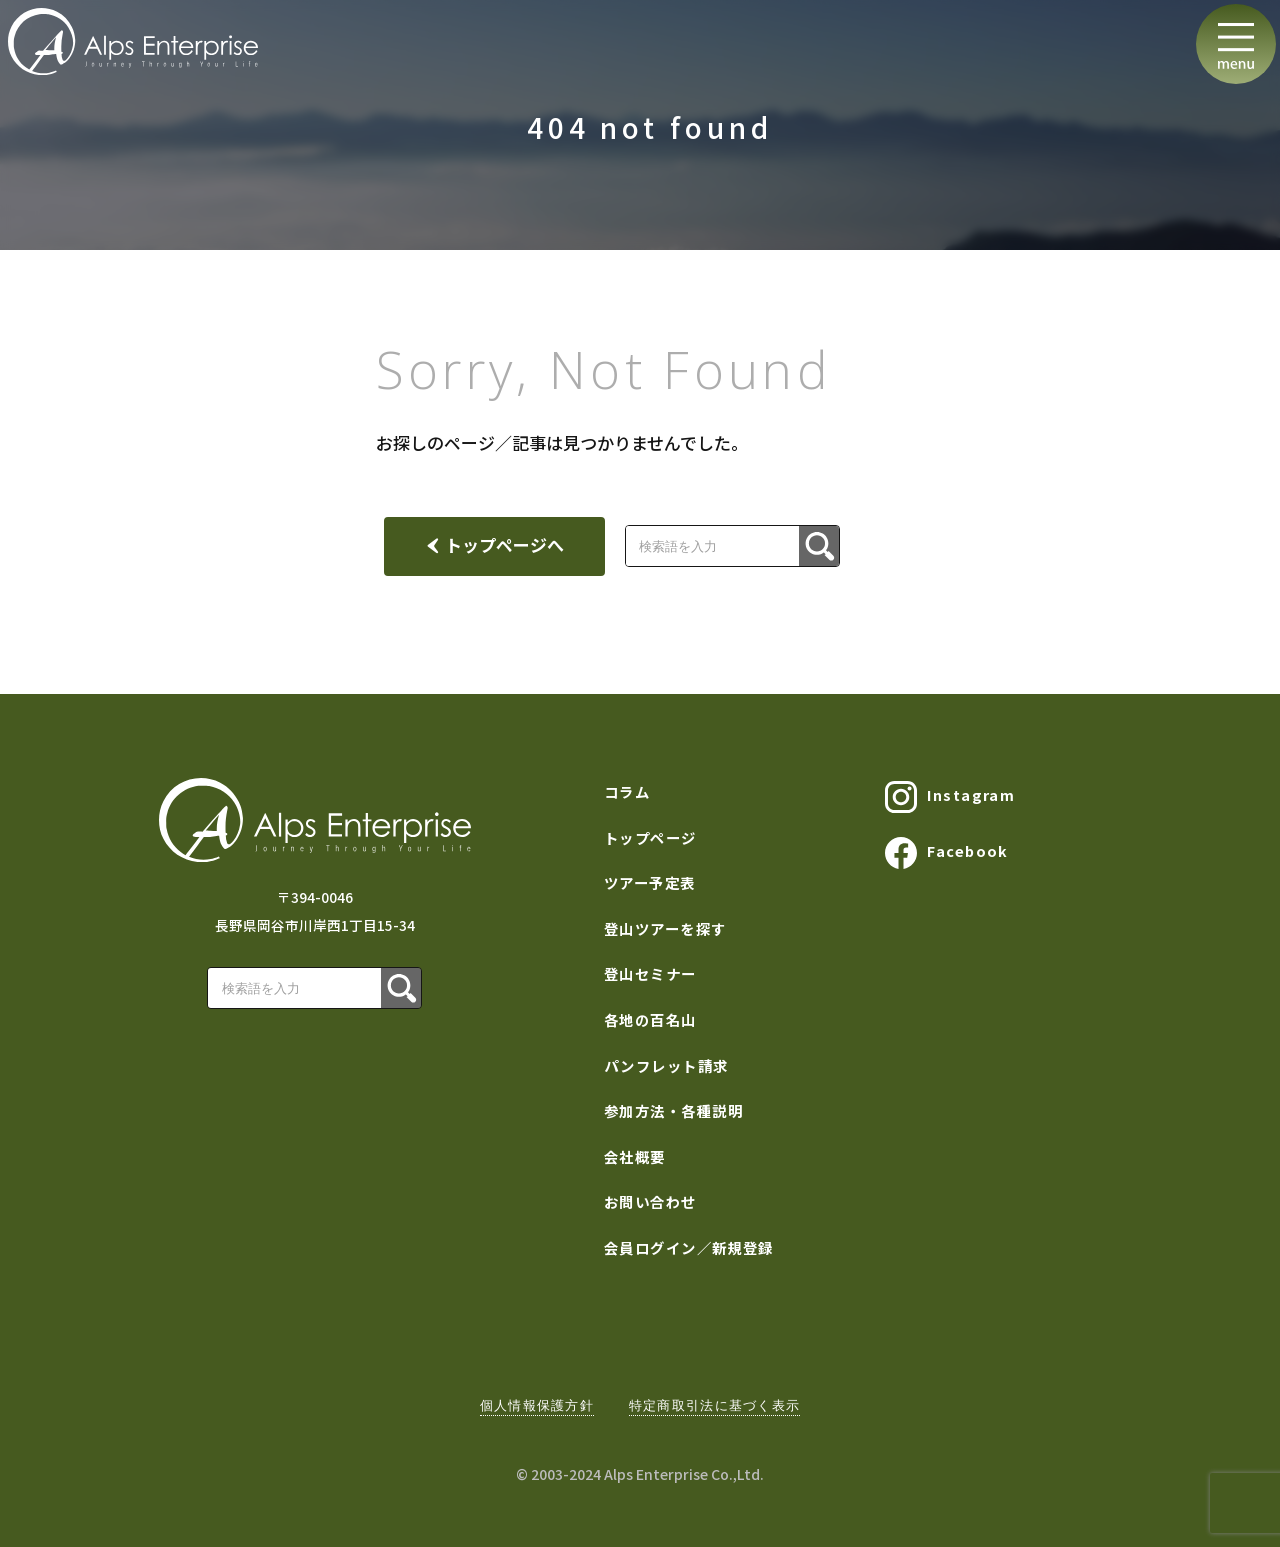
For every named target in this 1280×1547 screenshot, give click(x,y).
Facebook (947, 853)
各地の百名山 (650, 1019)
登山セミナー (650, 973)
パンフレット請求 (666, 1065)
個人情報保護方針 (537, 1405)
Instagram (950, 797)
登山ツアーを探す (665, 928)
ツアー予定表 (650, 882)
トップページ (650, 837)
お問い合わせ (650, 1201)
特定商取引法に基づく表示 (714, 1405)
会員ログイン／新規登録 (689, 1247)
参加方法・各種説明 (673, 1110)
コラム (627, 791)
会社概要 (635, 1156)
